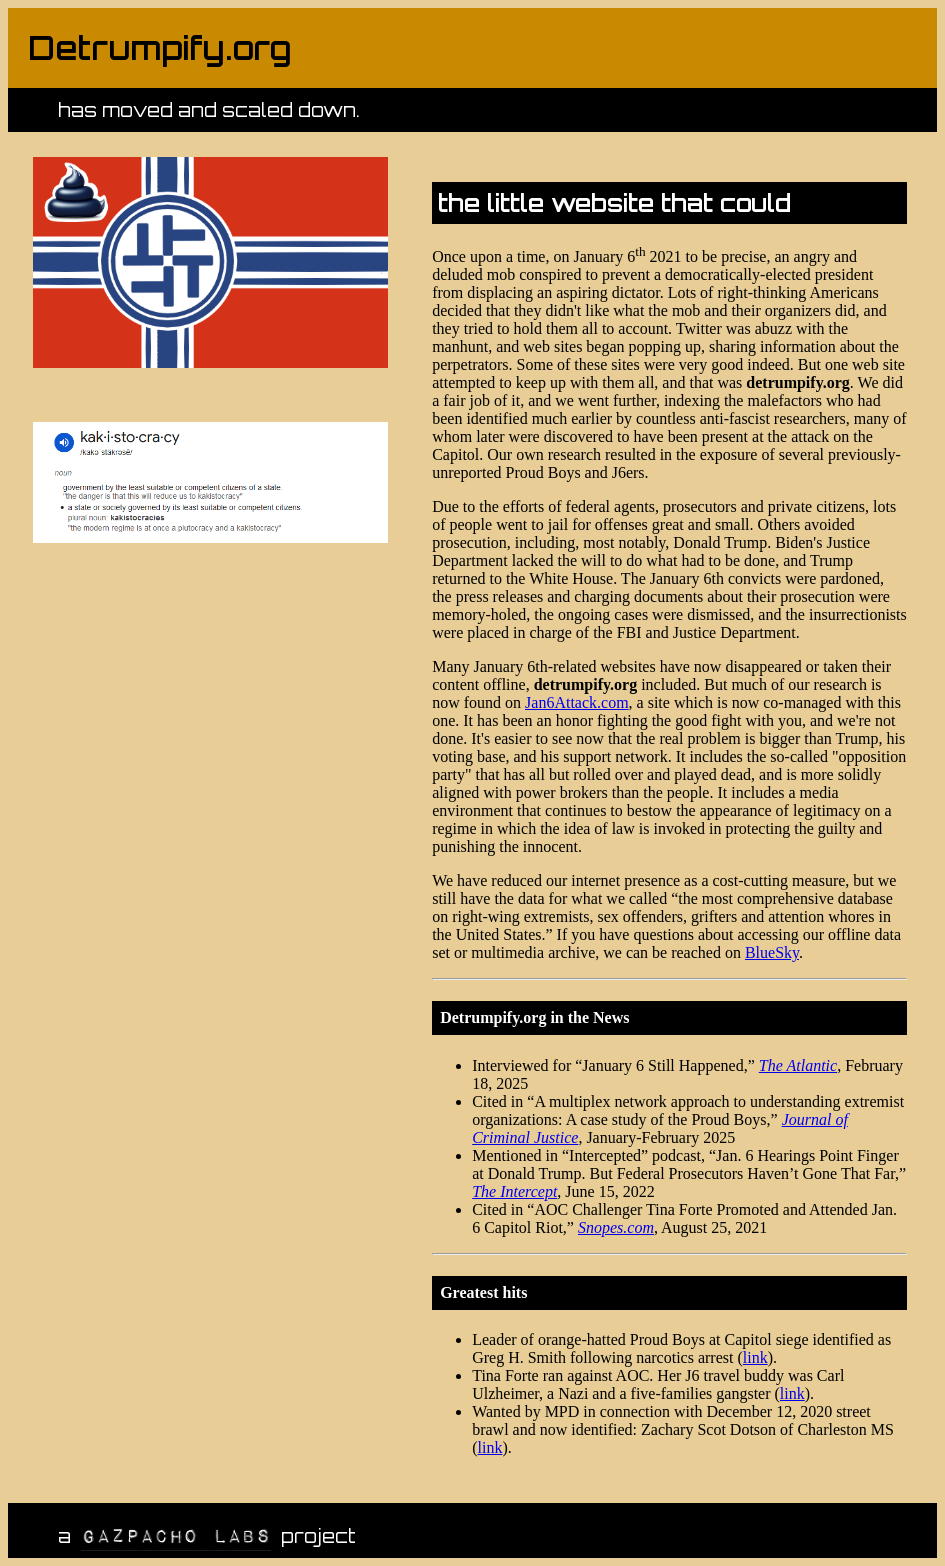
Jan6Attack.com (577, 702)
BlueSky (772, 952)
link (755, 1357)
